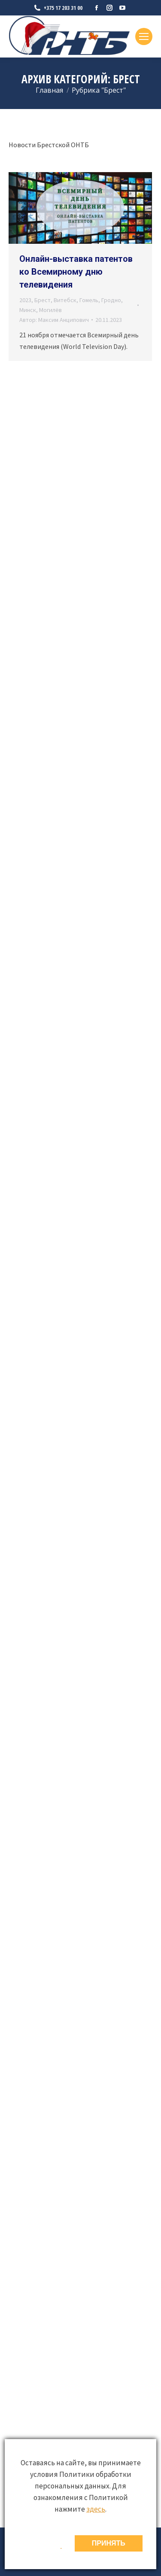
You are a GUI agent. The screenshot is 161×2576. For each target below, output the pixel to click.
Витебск (65, 300)
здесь (95, 2509)
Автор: (54, 320)
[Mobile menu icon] (143, 36)
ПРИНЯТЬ (108, 2543)
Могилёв (50, 310)
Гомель (88, 300)
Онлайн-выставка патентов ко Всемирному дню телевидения (76, 272)
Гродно (111, 300)
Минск (27, 310)
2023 (25, 300)
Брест (42, 300)
